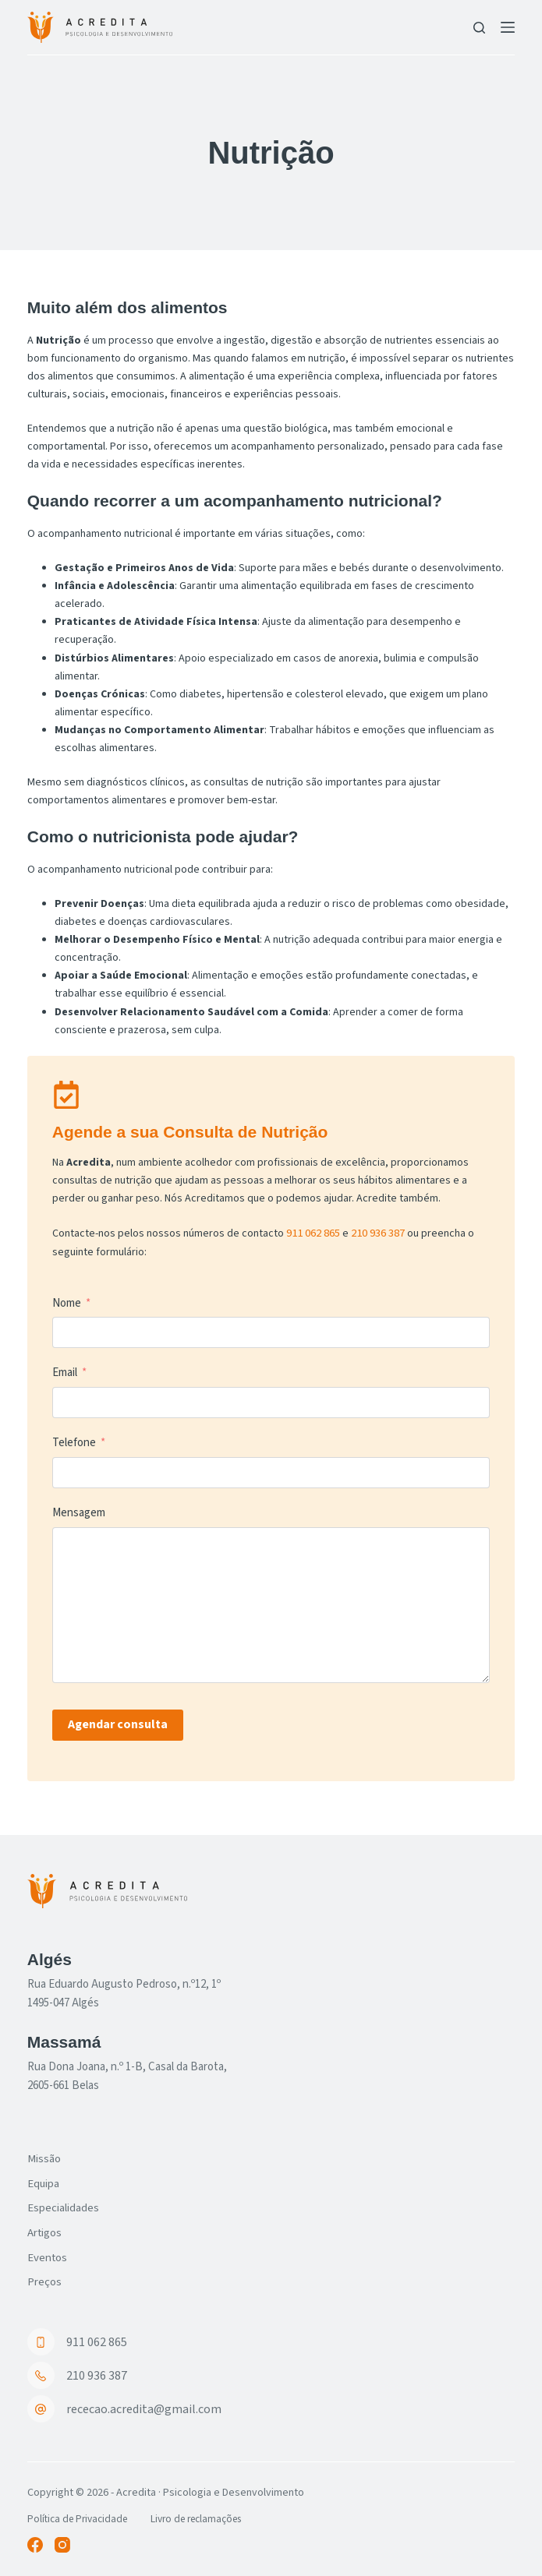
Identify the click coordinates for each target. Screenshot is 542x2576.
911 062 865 (313, 1232)
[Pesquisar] (479, 28)
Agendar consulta (118, 1723)
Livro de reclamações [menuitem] (207, 2518)
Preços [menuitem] (46, 2281)
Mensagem (78, 1512)
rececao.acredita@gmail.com (143, 2408)
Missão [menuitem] (45, 2152)
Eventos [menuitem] (49, 2255)
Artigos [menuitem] (47, 2229)
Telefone (74, 1442)
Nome (66, 1302)
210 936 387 (378, 1232)
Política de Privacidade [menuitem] (80, 2518)
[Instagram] (62, 2545)
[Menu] (508, 27)
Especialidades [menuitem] (66, 2203)
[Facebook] (35, 2545)
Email (64, 1372)
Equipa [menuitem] (45, 2177)
